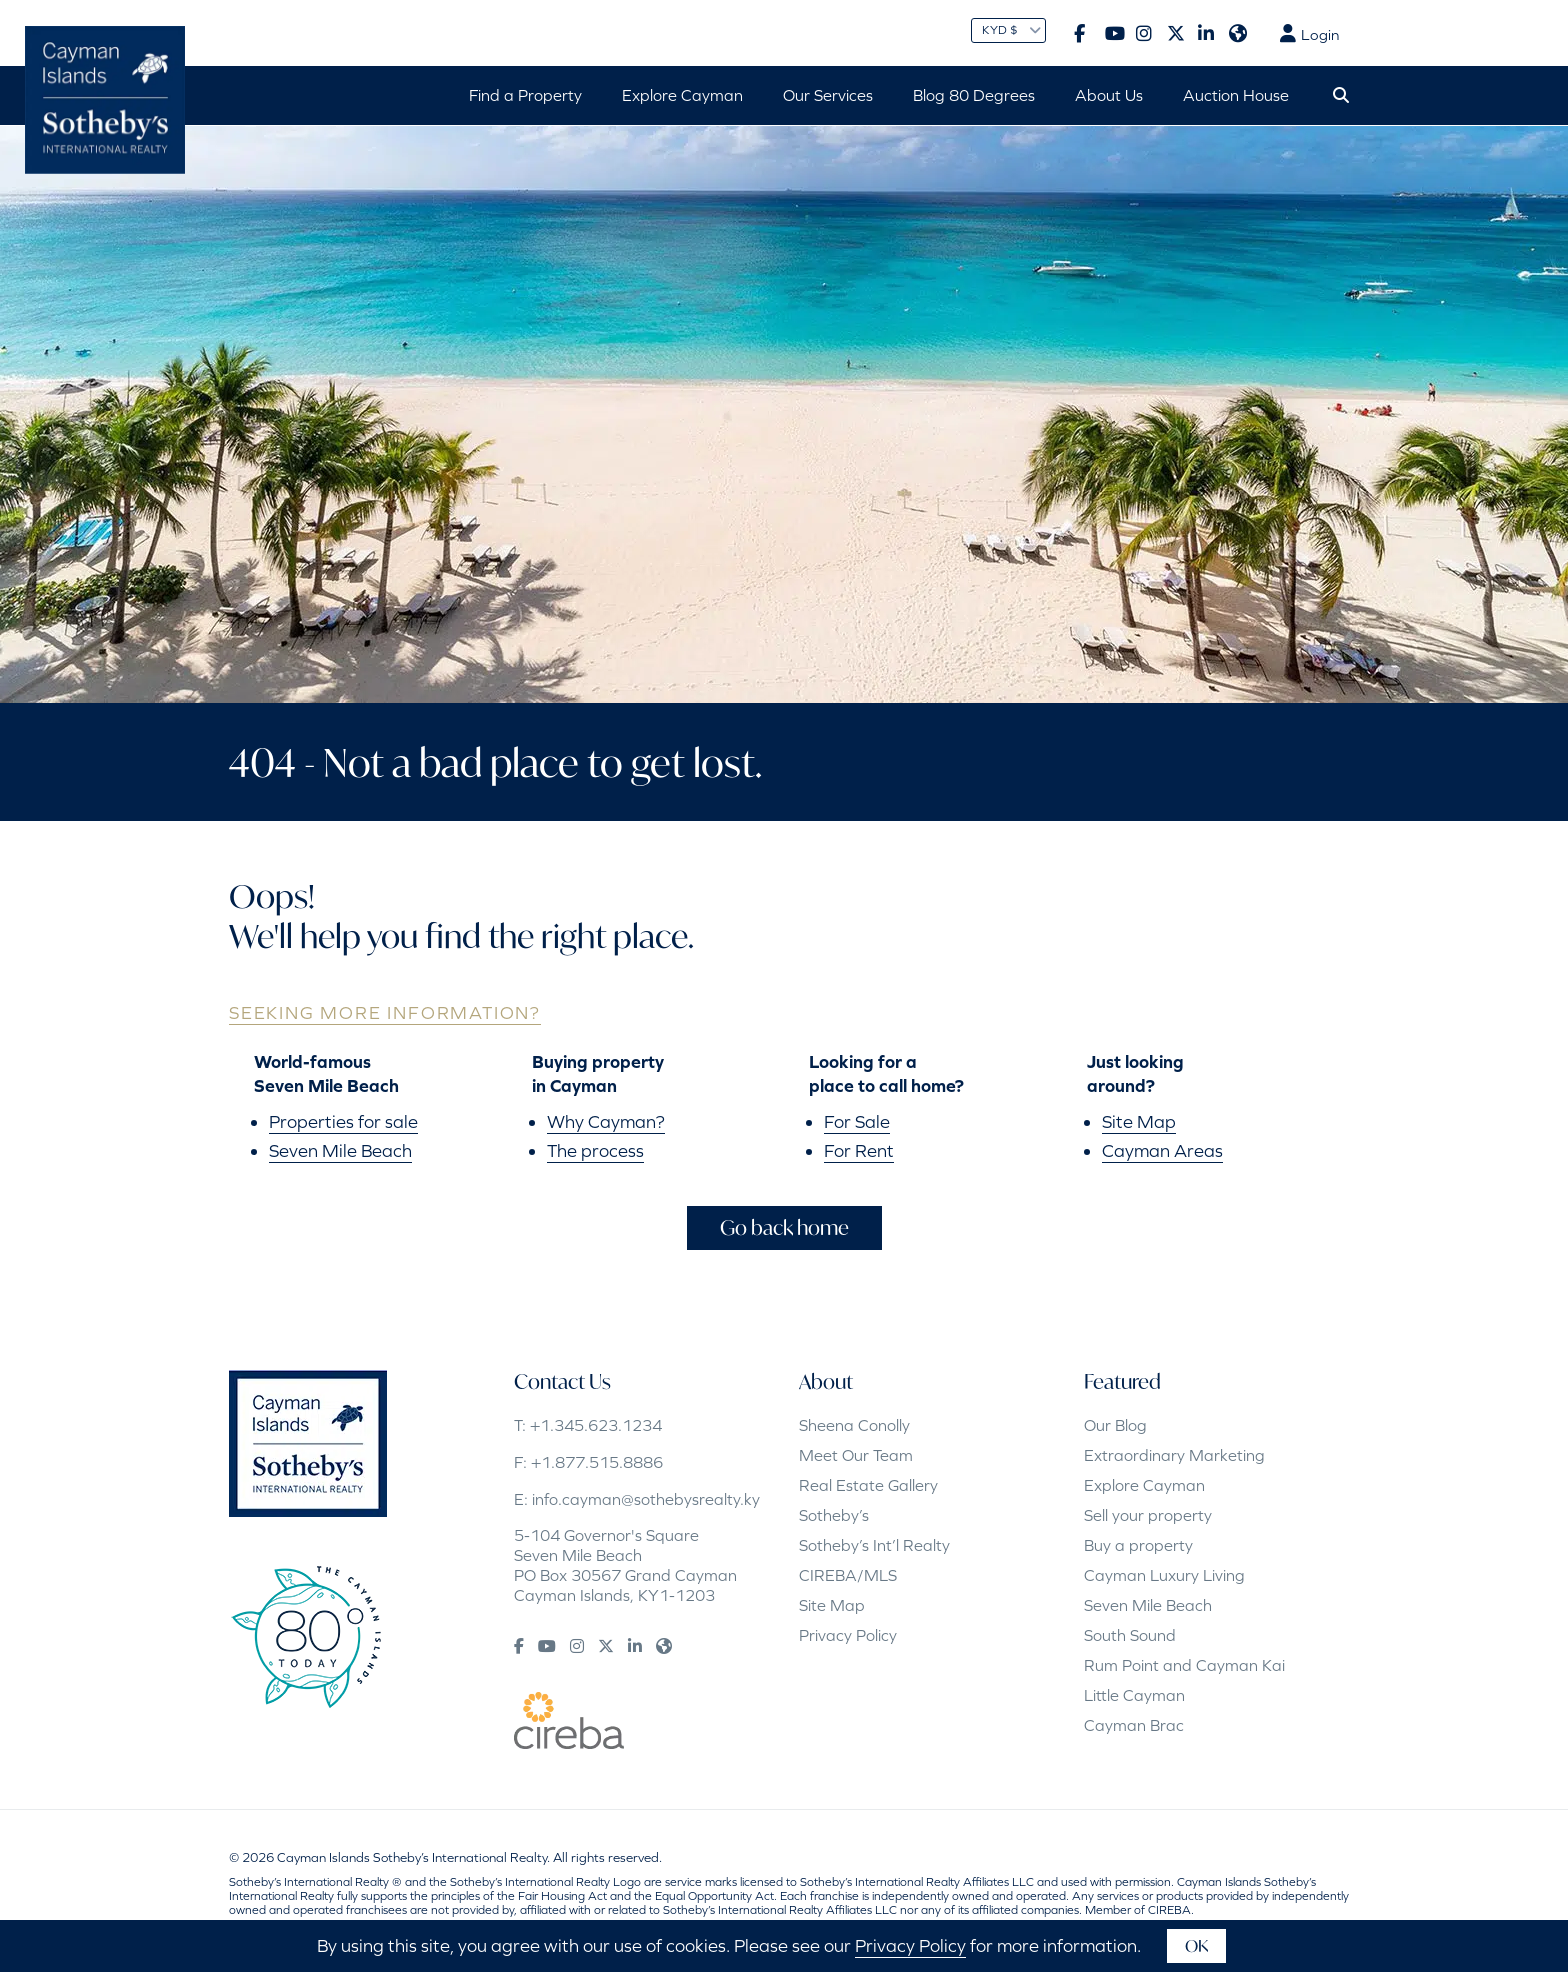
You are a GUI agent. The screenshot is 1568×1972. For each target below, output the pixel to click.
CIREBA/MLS (848, 1575)
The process (595, 1150)
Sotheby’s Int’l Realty (874, 1545)
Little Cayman (1134, 1695)
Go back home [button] (784, 1227)
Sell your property (1148, 1515)
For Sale (857, 1121)
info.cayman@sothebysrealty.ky (646, 1499)
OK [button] (1196, 1945)
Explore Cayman (1144, 1485)
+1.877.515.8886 (597, 1462)
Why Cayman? (606, 1121)
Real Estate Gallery (868, 1485)
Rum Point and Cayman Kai (1184, 1665)
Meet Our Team (856, 1455)
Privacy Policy (848, 1635)
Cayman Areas (1162, 1150)
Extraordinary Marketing (1174, 1455)
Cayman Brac (1134, 1725)
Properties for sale (343, 1121)
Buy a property (1138, 1545)
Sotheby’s (834, 1515)
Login (1309, 34)
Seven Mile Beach (340, 1150)
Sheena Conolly (854, 1425)
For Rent (859, 1150)
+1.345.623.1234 (596, 1425)
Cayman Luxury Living (1164, 1575)
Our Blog (1115, 1425)
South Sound (1130, 1635)
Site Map (1139, 1121)
